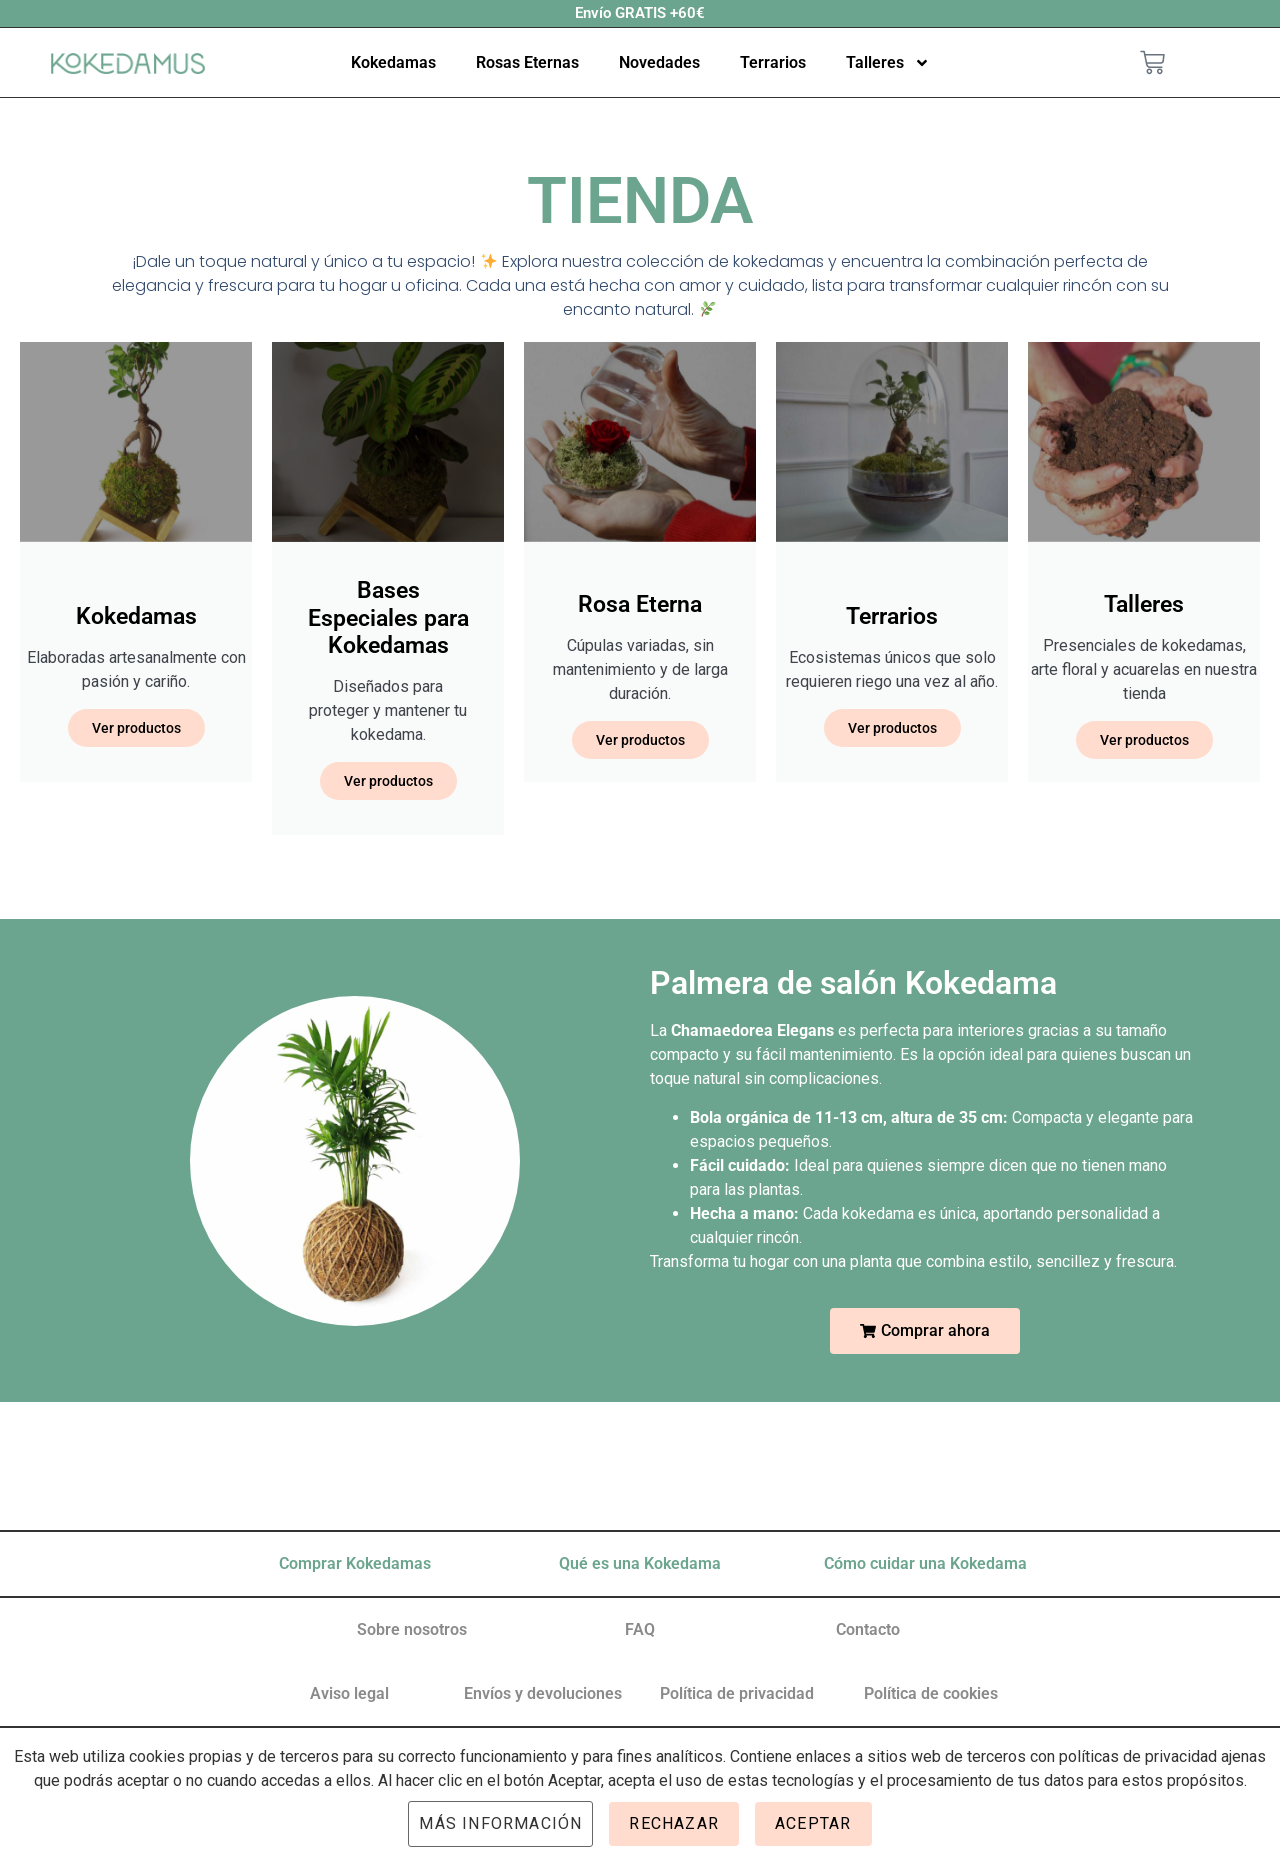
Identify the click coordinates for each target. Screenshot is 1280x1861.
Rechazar (674, 1823)
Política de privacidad (737, 1693)
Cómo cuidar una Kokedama (925, 1563)
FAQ (640, 1629)
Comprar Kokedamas (355, 1563)
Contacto (868, 1629)
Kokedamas (393, 62)
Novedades (659, 62)
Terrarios (773, 62)
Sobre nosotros (412, 1629)
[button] (925, 1331)
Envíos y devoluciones (543, 1693)
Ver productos (136, 728)
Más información (500, 1823)
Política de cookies (931, 1693)
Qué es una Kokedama (640, 1563)
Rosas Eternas (527, 62)
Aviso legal (349, 1693)
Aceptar (813, 1823)
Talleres (888, 63)
